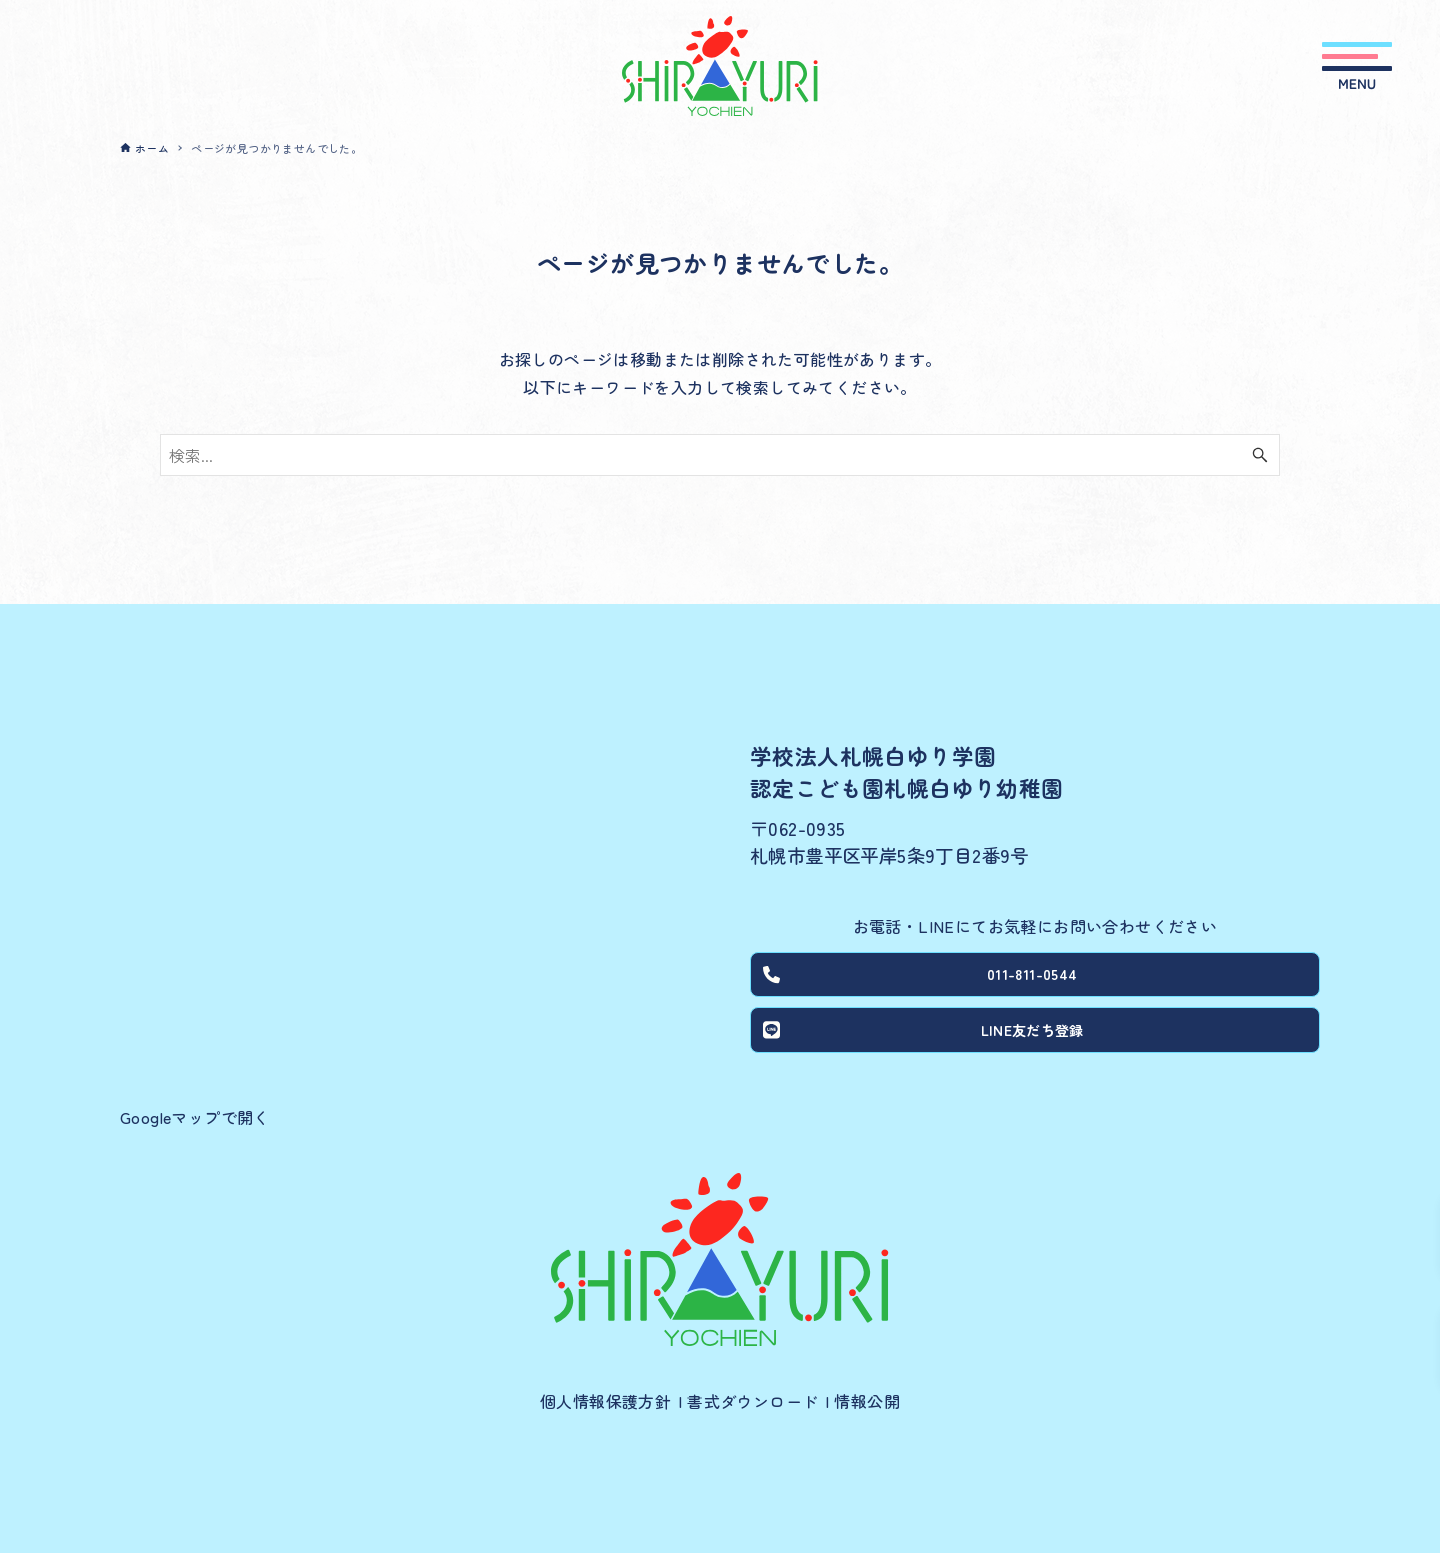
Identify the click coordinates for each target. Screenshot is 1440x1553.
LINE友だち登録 (927, 1039)
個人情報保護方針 (605, 1401)
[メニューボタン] (1357, 66)
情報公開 (867, 1401)
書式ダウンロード (752, 1401)
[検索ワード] (720, 455)
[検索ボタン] (1260, 455)
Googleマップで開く (195, 1117)
